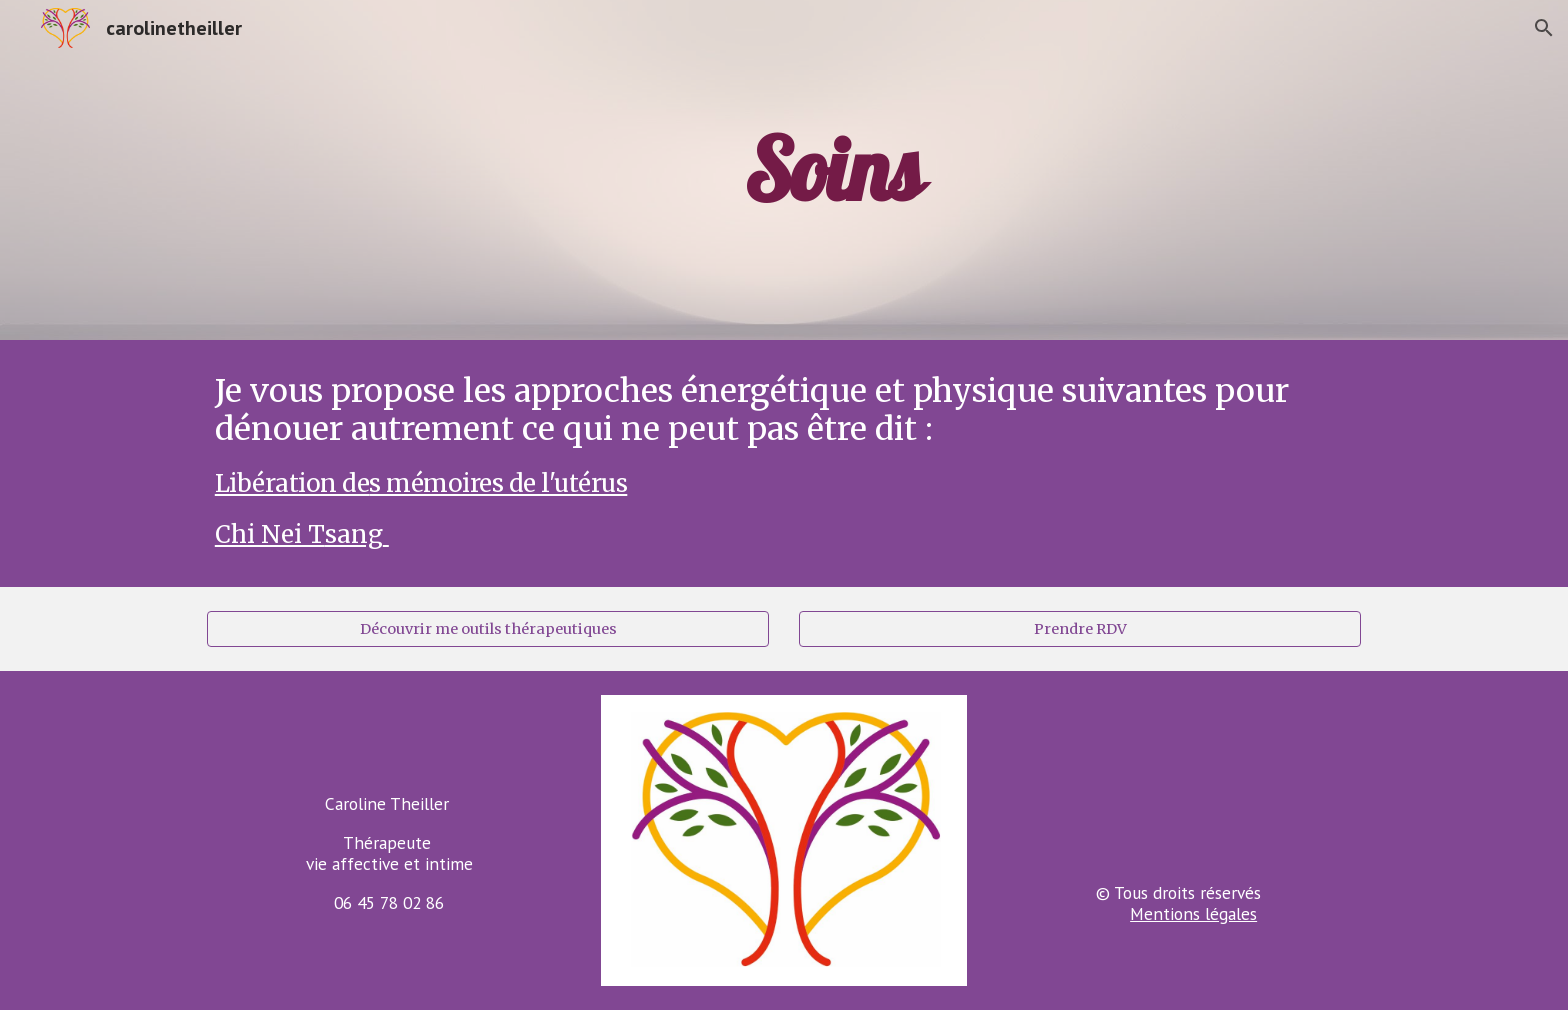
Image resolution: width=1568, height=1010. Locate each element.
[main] (833, 169)
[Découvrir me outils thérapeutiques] (488, 629)
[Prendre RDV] (1080, 629)
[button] (1544, 28)
